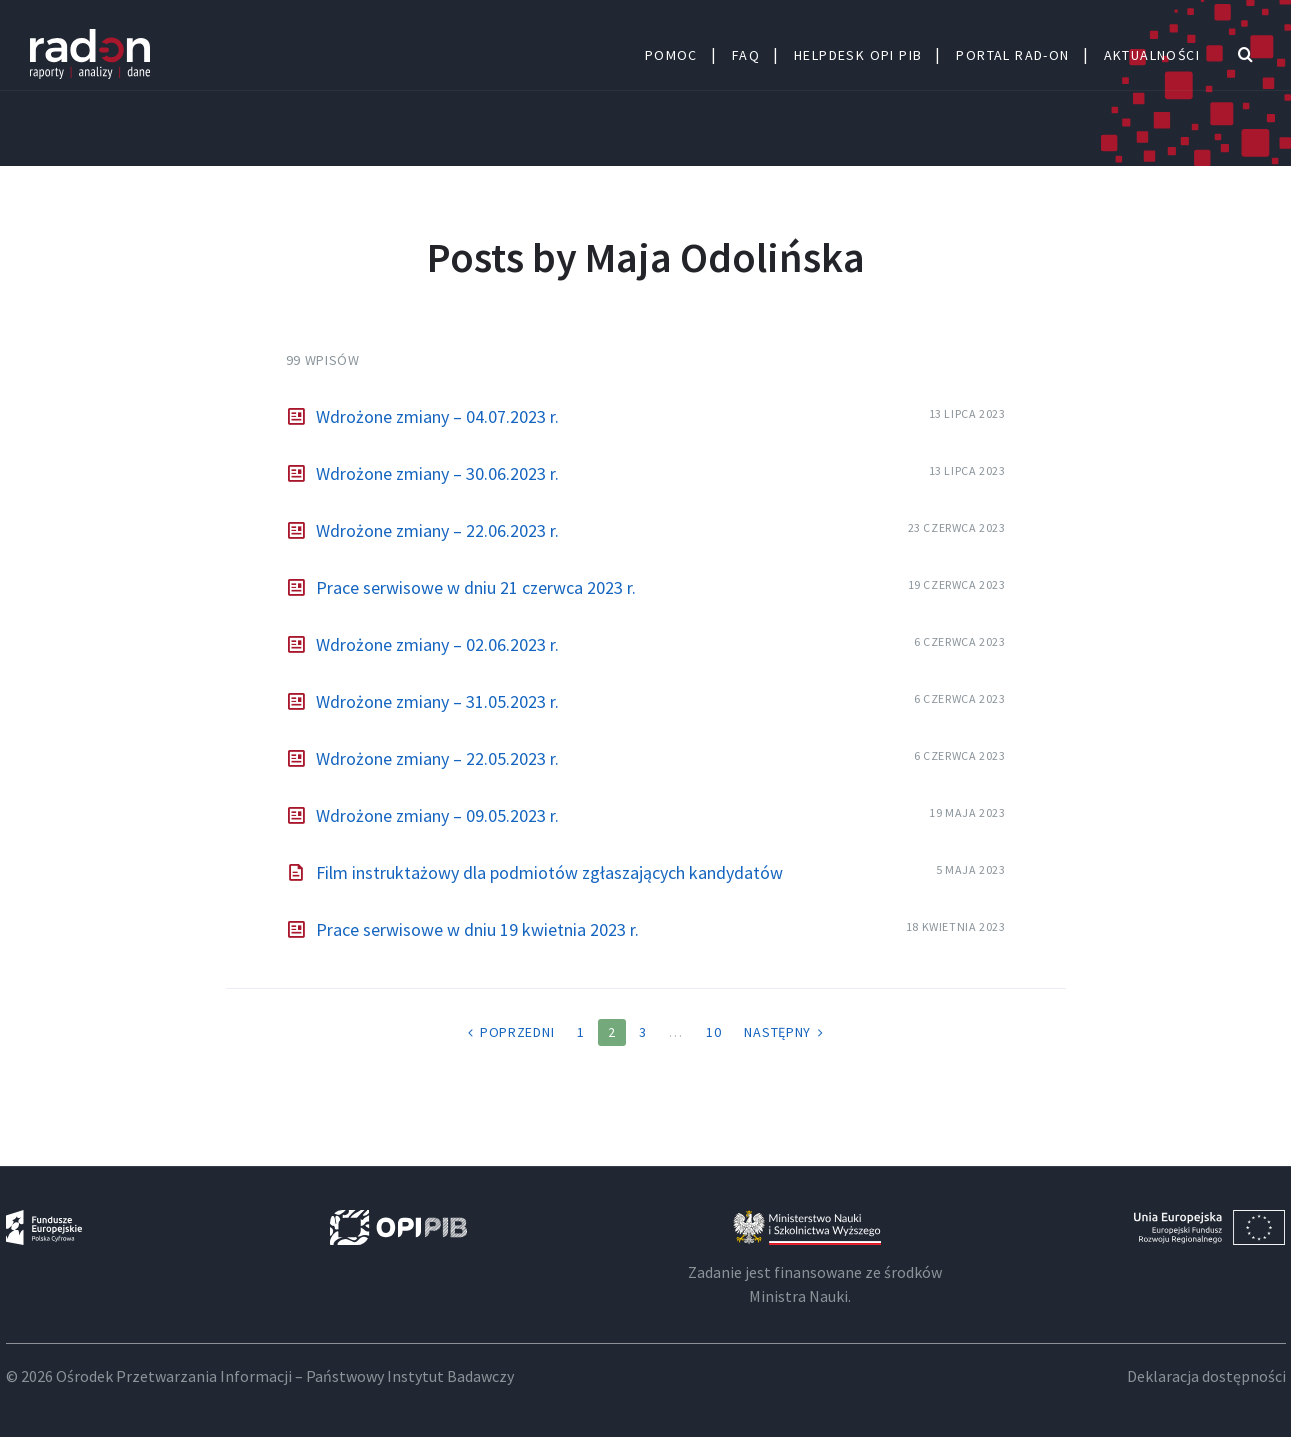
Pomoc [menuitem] (671, 56)
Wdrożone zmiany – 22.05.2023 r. (437, 758)
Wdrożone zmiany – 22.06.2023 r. (437, 530)
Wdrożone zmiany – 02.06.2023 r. (437, 644)
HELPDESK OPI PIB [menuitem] (858, 56)
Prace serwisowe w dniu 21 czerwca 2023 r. (476, 587)
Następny (777, 1032)
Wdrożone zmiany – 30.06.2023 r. (437, 473)
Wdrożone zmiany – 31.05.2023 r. (437, 701)
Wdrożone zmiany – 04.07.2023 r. (437, 416)
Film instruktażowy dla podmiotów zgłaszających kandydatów (549, 872)
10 (713, 1032)
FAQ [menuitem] (746, 56)
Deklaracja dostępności (1206, 1376)
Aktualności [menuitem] (1152, 56)
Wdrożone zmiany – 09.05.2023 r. (437, 815)
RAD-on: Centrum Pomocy (90, 55)
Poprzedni (517, 1032)
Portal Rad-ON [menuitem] (1012, 56)
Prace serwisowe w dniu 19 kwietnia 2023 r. (477, 929)
